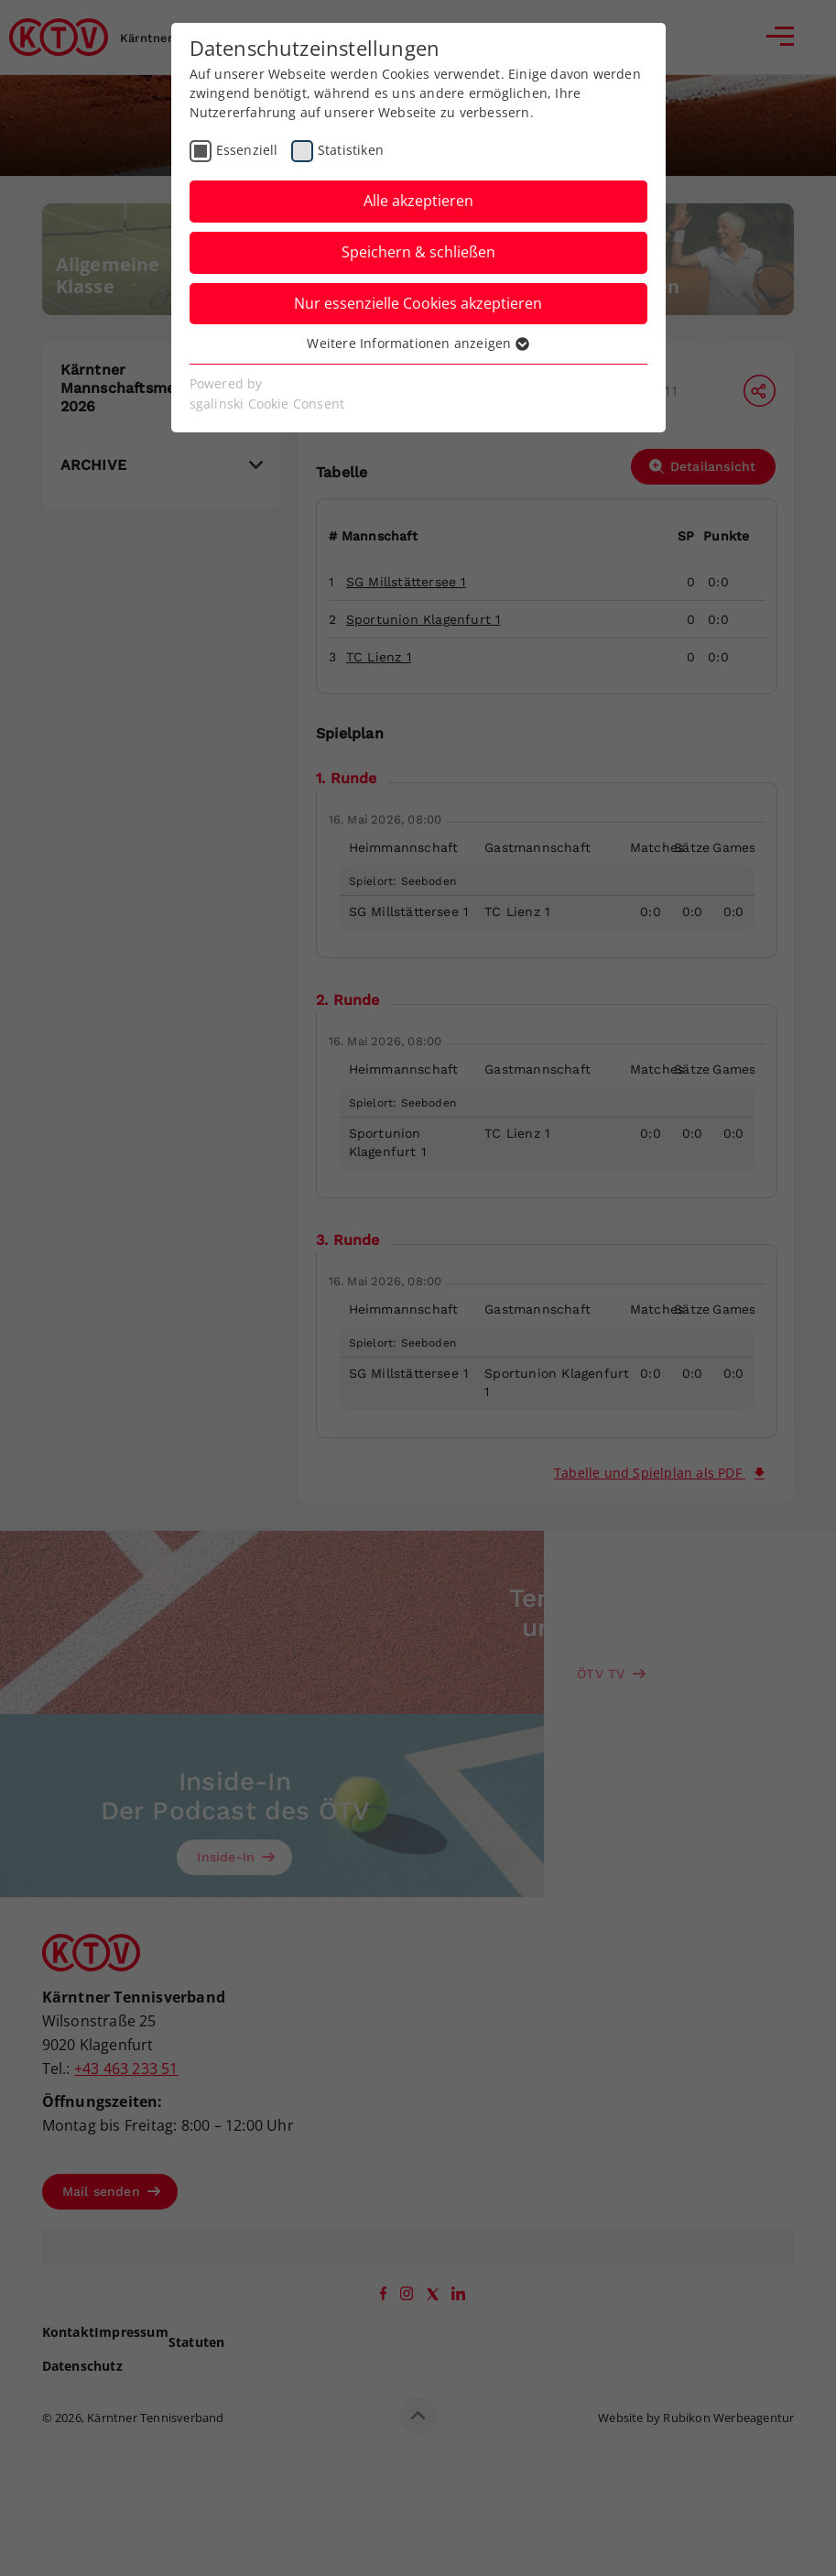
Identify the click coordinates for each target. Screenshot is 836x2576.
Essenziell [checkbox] (247, 149)
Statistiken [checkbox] (351, 149)
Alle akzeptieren (418, 201)
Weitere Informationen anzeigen (417, 343)
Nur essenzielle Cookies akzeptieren (418, 303)
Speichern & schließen (418, 252)
